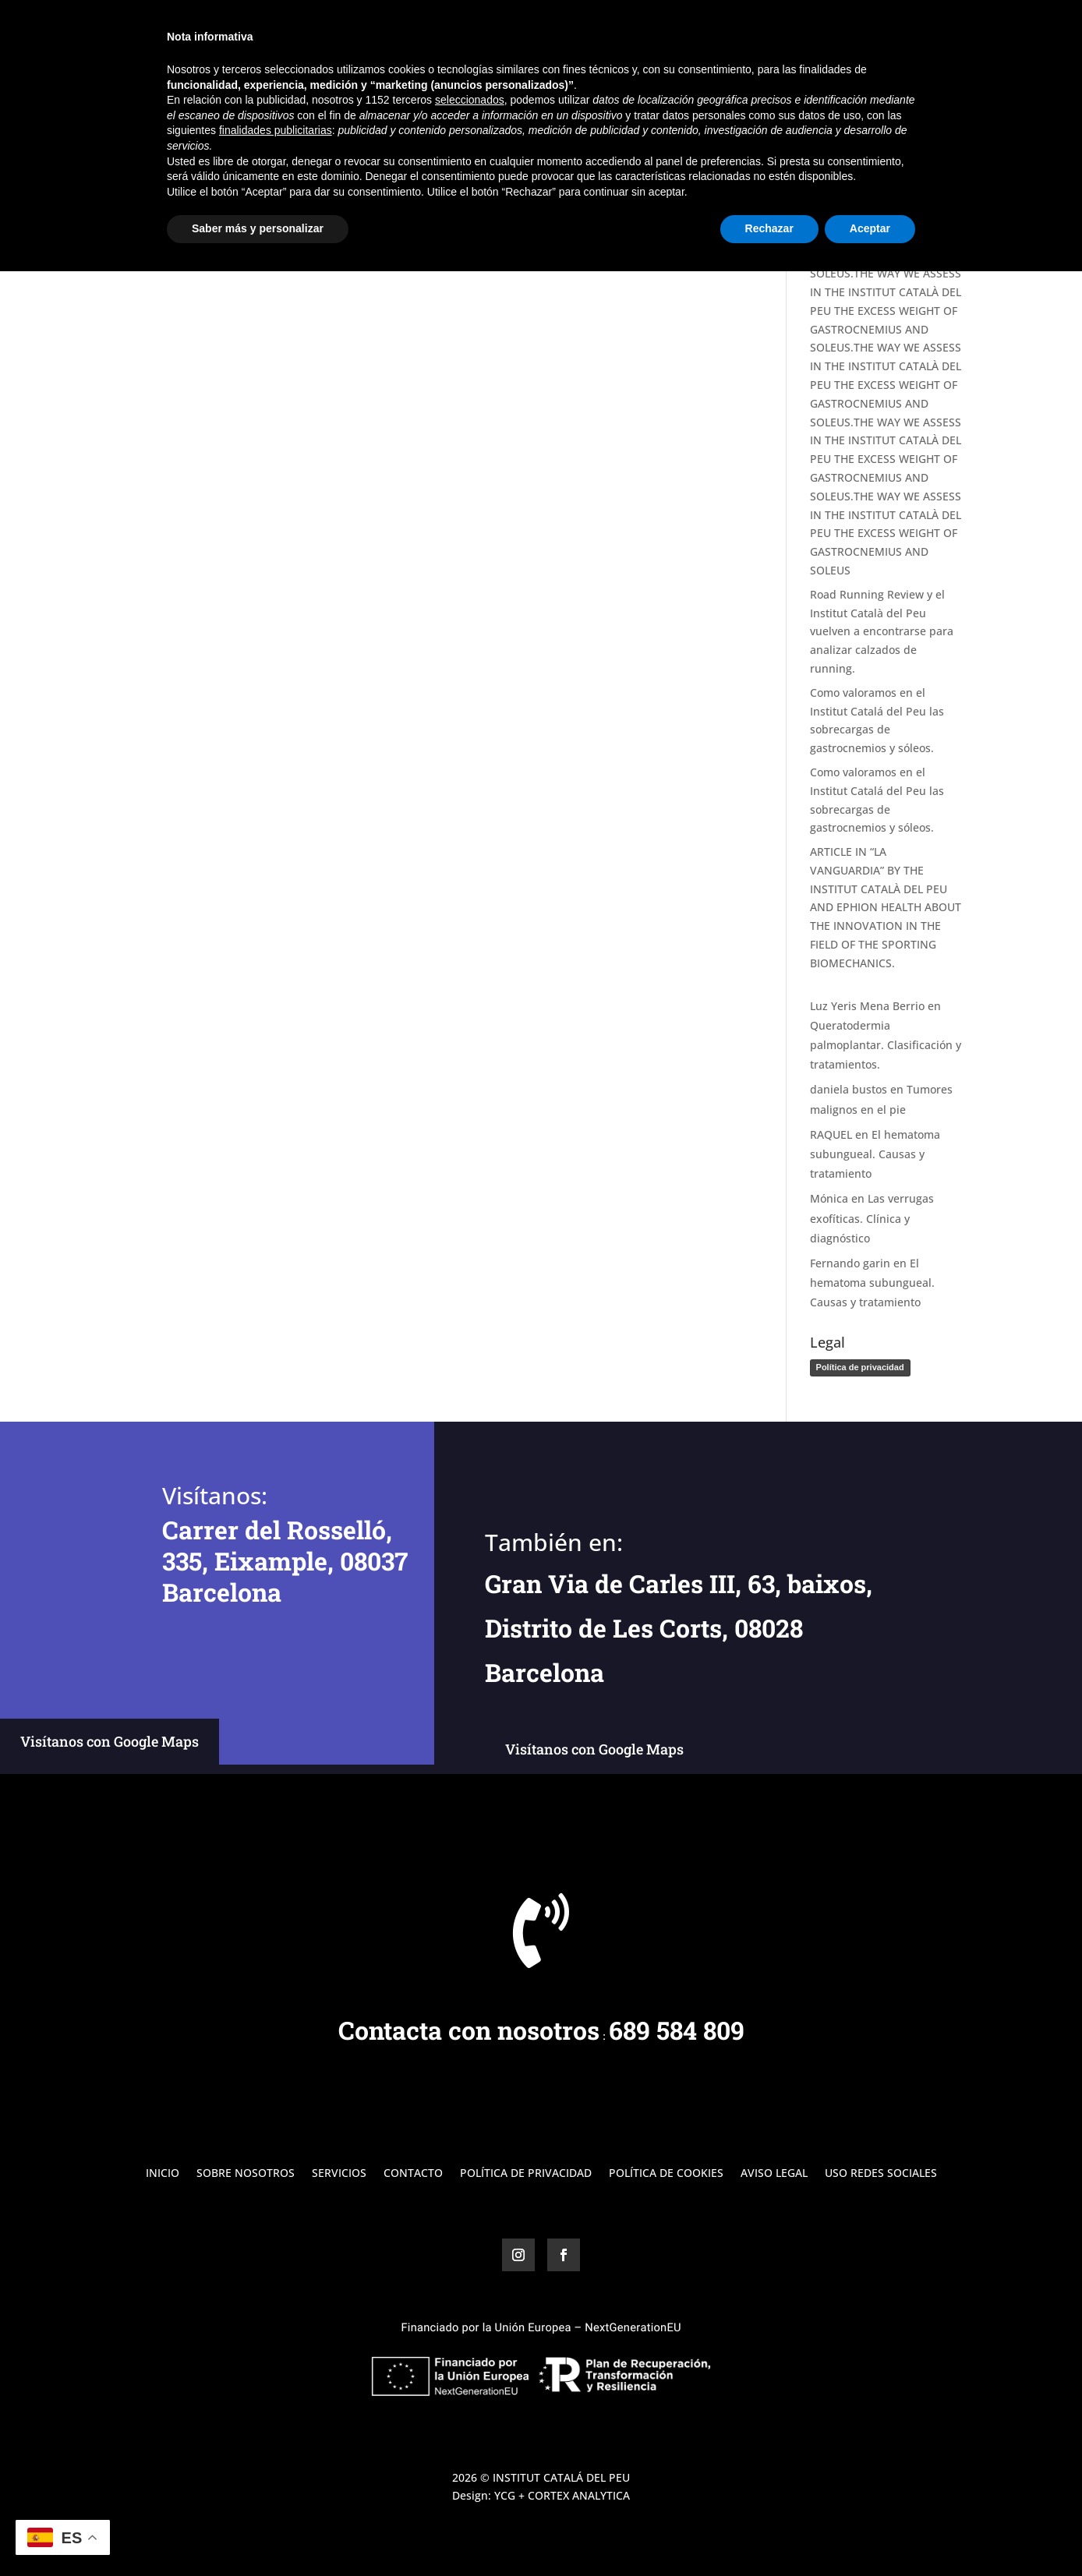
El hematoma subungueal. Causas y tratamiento (875, 1154)
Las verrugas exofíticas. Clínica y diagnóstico (872, 1218)
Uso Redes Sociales (881, 2174)
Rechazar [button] (769, 2533)
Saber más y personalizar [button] (258, 2533)
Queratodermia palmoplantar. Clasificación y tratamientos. (885, 1045)
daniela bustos (848, 1089)
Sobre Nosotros (740, 32)
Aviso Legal (774, 2174)
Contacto (937, 32)
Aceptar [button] (870, 2533)
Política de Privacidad (526, 2174)
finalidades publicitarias (275, 2435)
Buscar (935, 123)
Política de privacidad (860, 1367)
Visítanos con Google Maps (109, 1741)
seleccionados (469, 2404)
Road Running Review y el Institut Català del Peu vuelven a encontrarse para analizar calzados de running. (881, 631)
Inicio (663, 32)
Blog (881, 32)
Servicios (825, 32)
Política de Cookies (666, 2174)
